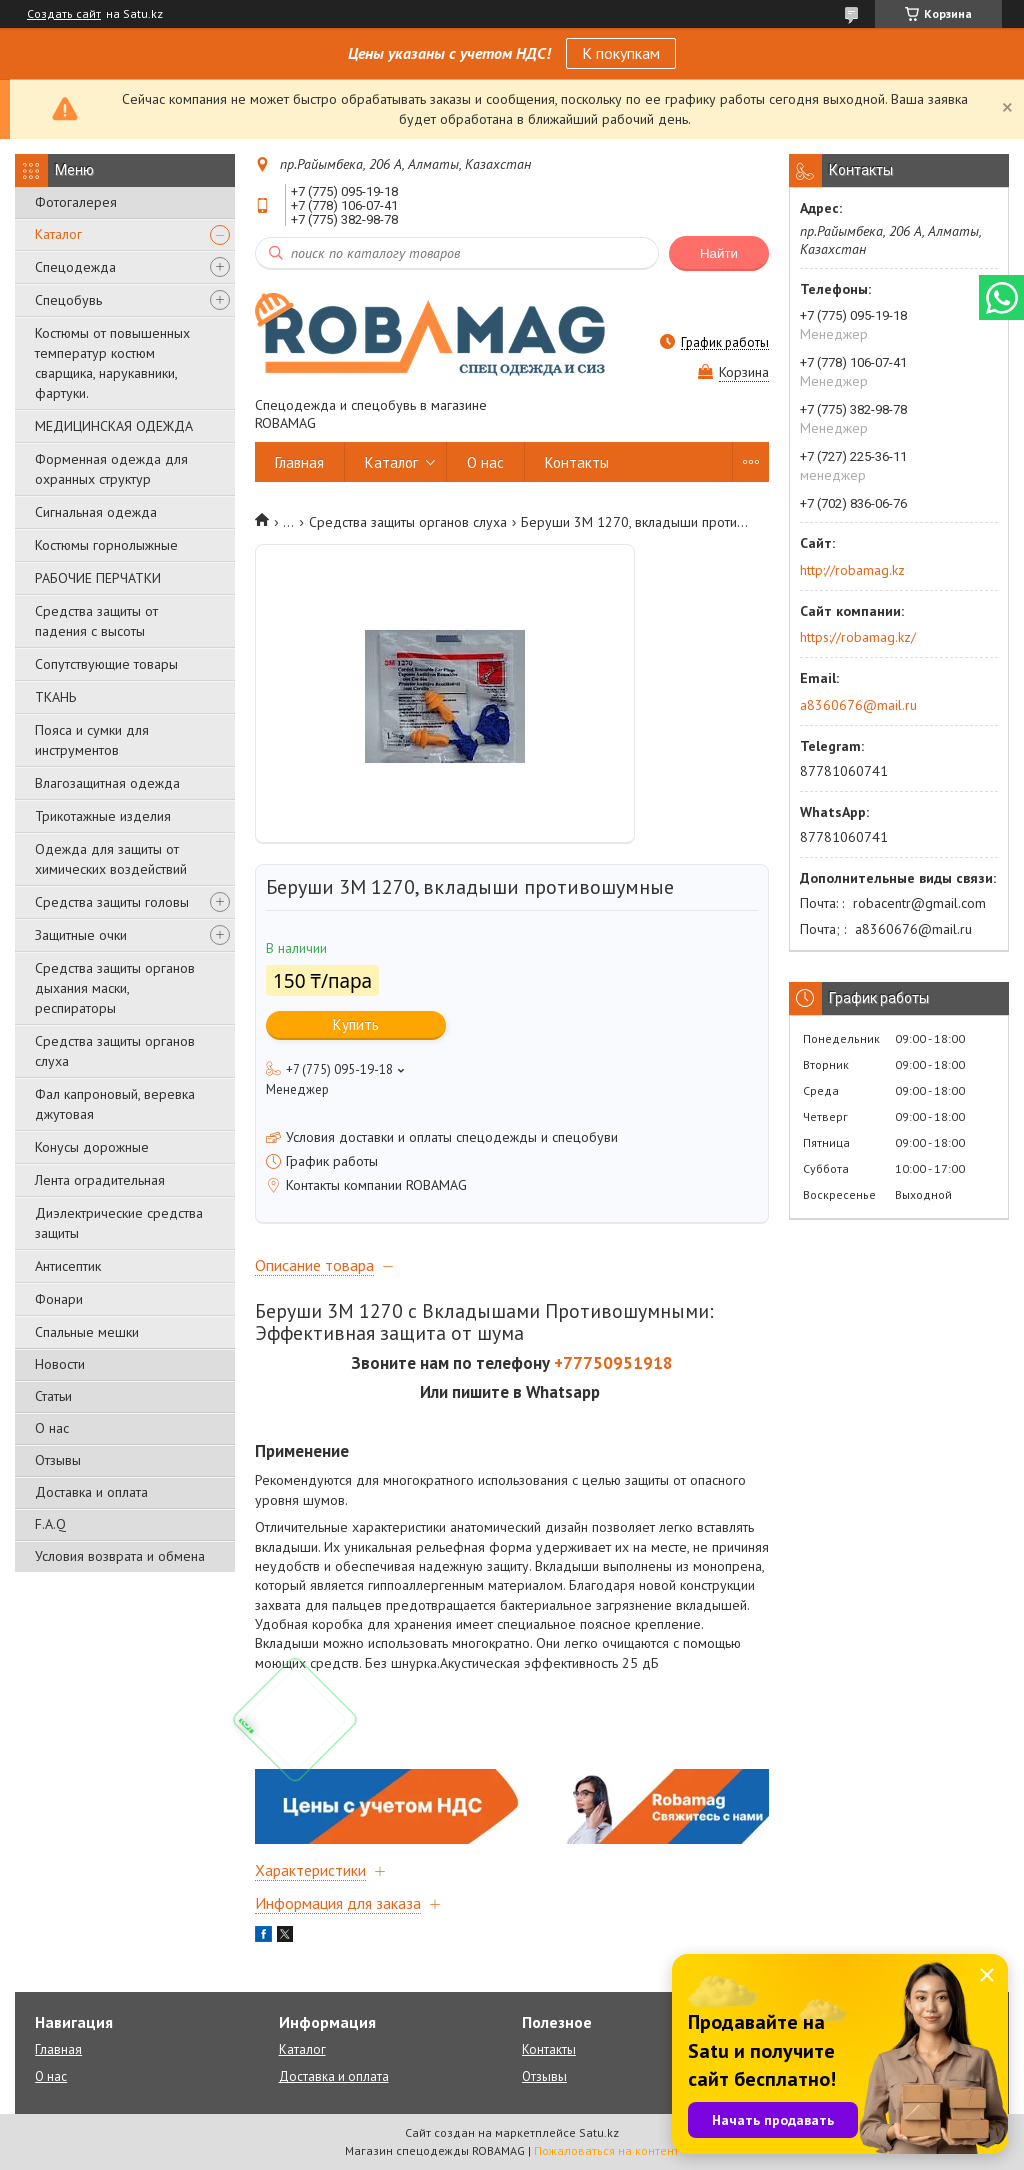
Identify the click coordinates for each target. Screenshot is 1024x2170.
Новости (60, 1364)
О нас (52, 1428)
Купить (356, 1024)
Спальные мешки (87, 1332)
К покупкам (621, 53)
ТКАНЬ (55, 697)
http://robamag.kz (852, 570)
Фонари (59, 1299)
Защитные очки (81, 935)
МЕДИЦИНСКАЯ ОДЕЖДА (114, 426)
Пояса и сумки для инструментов (92, 740)
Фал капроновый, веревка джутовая (115, 1104)
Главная (299, 462)
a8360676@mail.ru (858, 705)
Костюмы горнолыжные (106, 545)
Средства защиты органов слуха (115, 1051)
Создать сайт (64, 14)
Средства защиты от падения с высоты (96, 621)
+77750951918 (613, 1363)
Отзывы (58, 1460)
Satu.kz (599, 2132)
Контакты (577, 462)
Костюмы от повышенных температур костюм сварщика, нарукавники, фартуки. (112, 363)
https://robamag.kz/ (858, 637)
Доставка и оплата (91, 1492)
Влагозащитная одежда (107, 783)
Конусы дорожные (92, 1147)
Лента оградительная (100, 1180)
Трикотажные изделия (103, 816)
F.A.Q (50, 1524)
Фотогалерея (76, 202)
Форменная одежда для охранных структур (111, 469)
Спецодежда (75, 267)
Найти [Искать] (719, 253)
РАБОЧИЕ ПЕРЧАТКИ (98, 578)
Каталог (58, 234)
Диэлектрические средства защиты (119, 1223)
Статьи (53, 1396)
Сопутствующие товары (106, 664)
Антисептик (68, 1266)
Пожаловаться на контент (606, 2150)
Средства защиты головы (112, 902)
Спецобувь (68, 300)
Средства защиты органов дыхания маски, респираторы (115, 988)
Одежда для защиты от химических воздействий (111, 859)
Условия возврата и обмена (120, 1556)
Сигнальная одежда (96, 512)
